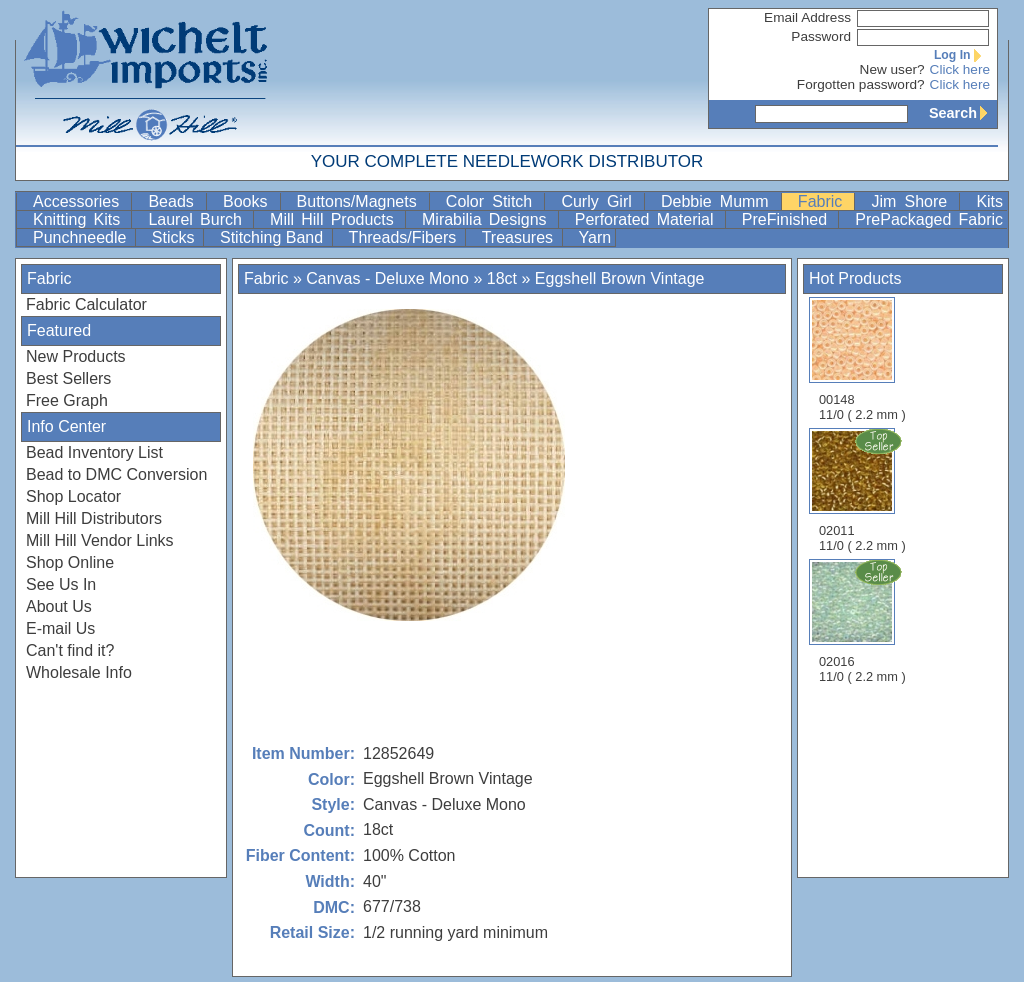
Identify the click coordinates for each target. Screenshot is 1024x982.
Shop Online (70, 562)
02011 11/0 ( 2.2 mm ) (864, 490)
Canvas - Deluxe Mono (387, 278)
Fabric (824, 201)
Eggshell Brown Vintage (620, 278)
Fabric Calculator (86, 304)
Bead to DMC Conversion (116, 474)
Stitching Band (274, 237)
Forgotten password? (861, 84)
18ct (502, 278)
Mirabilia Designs (488, 219)
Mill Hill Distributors (94, 518)
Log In (962, 55)
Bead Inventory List (94, 452)
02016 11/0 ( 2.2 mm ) (864, 621)
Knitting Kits (80, 219)
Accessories (80, 201)
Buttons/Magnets (361, 201)
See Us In (61, 584)
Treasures (520, 237)
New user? (892, 69)
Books (249, 201)
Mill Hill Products (335, 219)
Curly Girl (600, 201)
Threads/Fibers (405, 237)
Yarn (595, 237)
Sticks (175, 237)
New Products (76, 356)
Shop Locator (73, 496)
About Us (59, 606)
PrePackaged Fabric (929, 219)
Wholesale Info (79, 672)
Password (821, 36)
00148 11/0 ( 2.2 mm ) (862, 359)
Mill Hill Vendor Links (100, 540)
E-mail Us (60, 628)
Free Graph (67, 400)
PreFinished (788, 219)
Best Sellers (68, 378)
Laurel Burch (198, 219)
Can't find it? (70, 650)
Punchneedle (82, 237)
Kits (989, 201)
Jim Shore (913, 201)
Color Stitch (493, 201)
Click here (960, 69)
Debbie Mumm (719, 201)
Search (963, 113)
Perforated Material (648, 219)
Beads (175, 201)
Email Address (807, 17)
